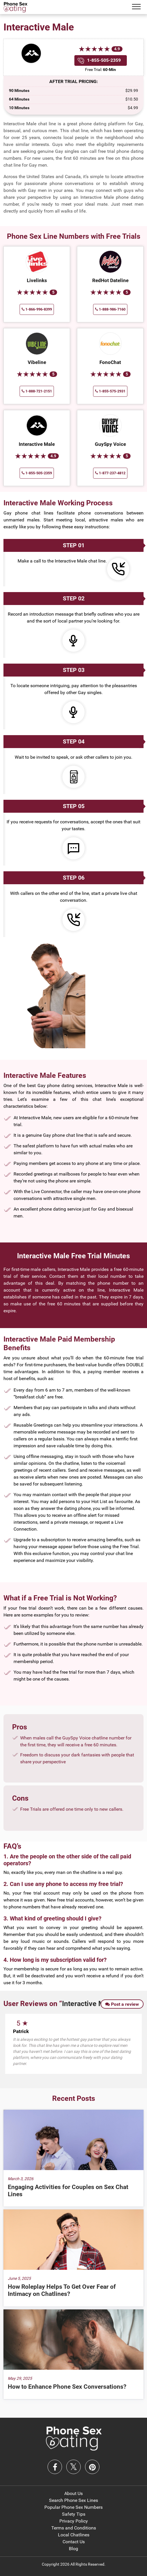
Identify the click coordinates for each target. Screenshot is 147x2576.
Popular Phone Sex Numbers (73, 2507)
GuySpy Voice (110, 444)
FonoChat (110, 362)
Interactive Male (37, 444)
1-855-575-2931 (110, 391)
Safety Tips (73, 2514)
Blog (73, 2548)
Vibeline (37, 362)
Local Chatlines (73, 2535)
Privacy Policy (73, 2521)
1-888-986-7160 (110, 309)
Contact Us (74, 2541)
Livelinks (37, 280)
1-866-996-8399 (37, 309)
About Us (73, 2493)
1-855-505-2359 (104, 60)
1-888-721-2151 (37, 391)
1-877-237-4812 (110, 473)
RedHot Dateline (110, 280)
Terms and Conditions (73, 2528)
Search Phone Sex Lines (73, 2500)
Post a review (122, 2004)
